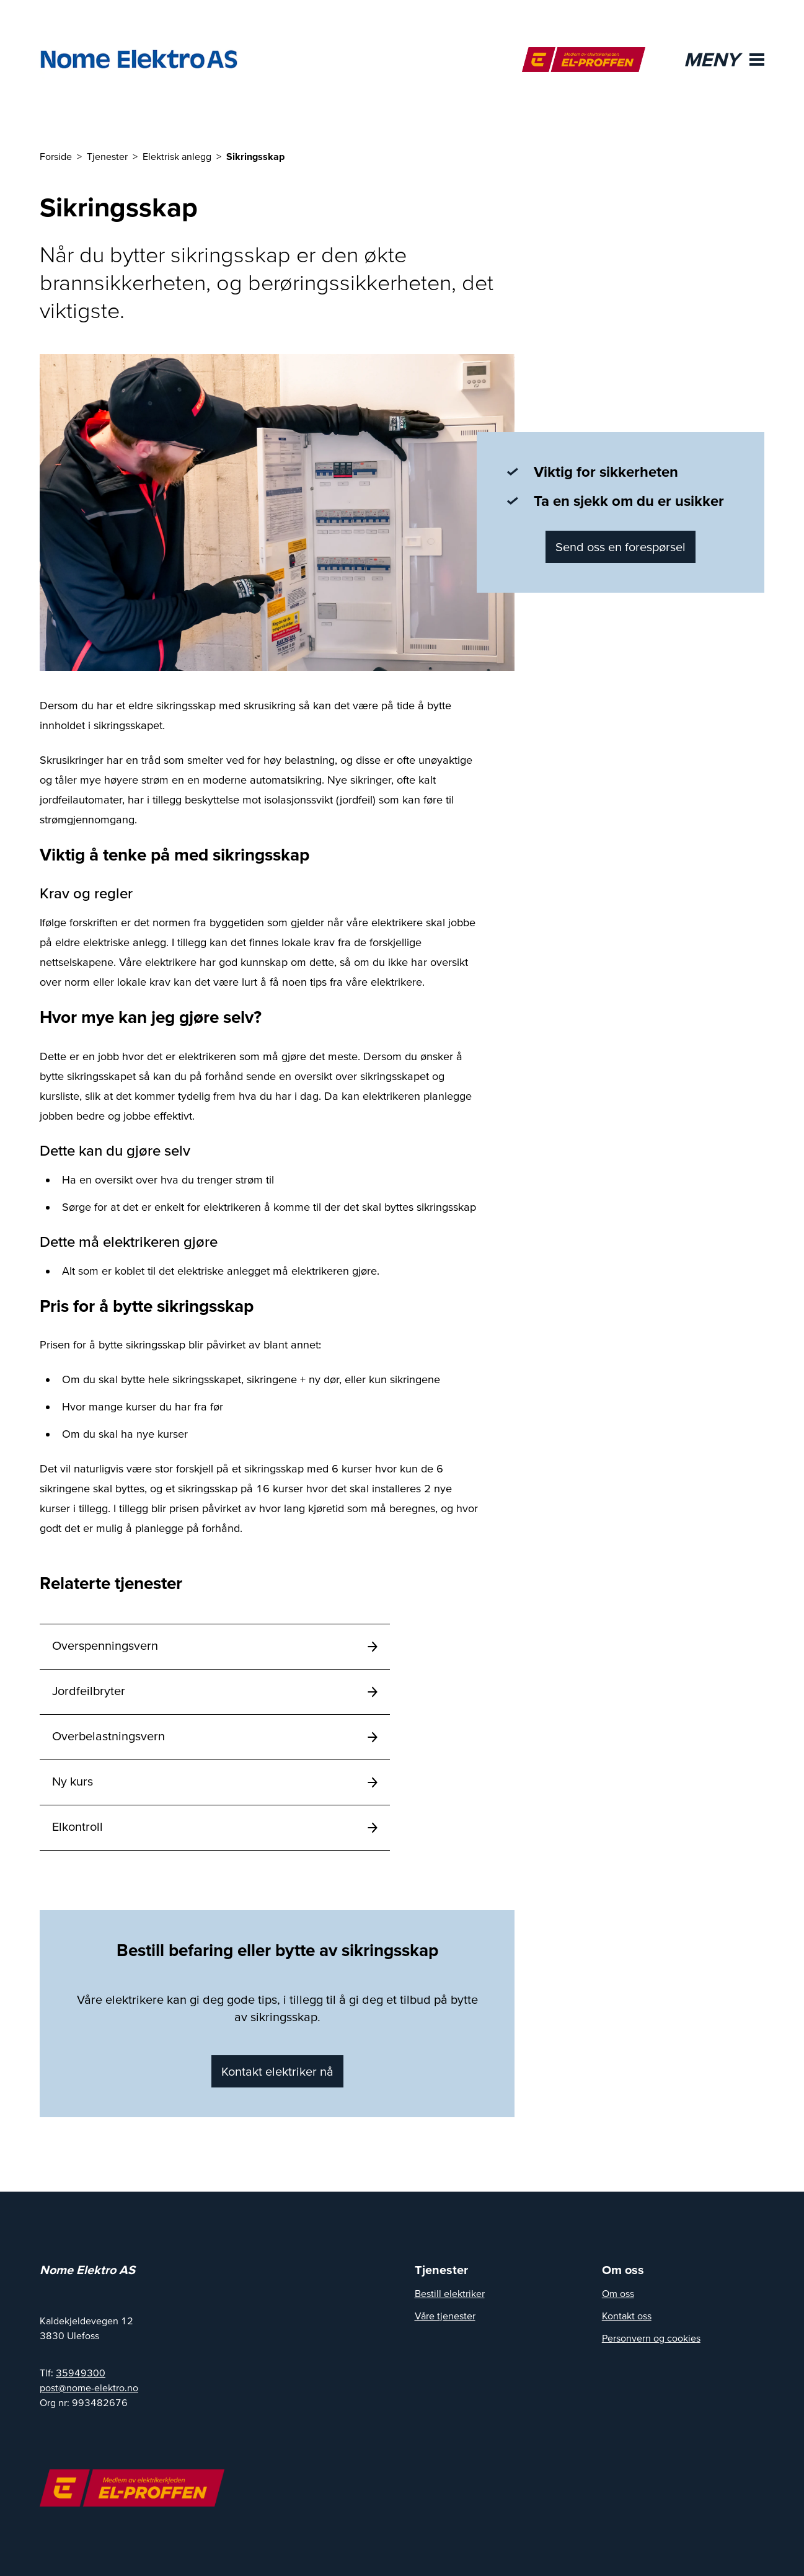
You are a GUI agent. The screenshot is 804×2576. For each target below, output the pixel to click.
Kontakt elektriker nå (277, 2071)
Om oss (618, 2293)
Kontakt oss (627, 2315)
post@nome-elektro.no (89, 2387)
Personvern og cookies (651, 2338)
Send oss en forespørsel (620, 547)
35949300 (80, 2372)
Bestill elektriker (450, 2293)
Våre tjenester (445, 2315)
